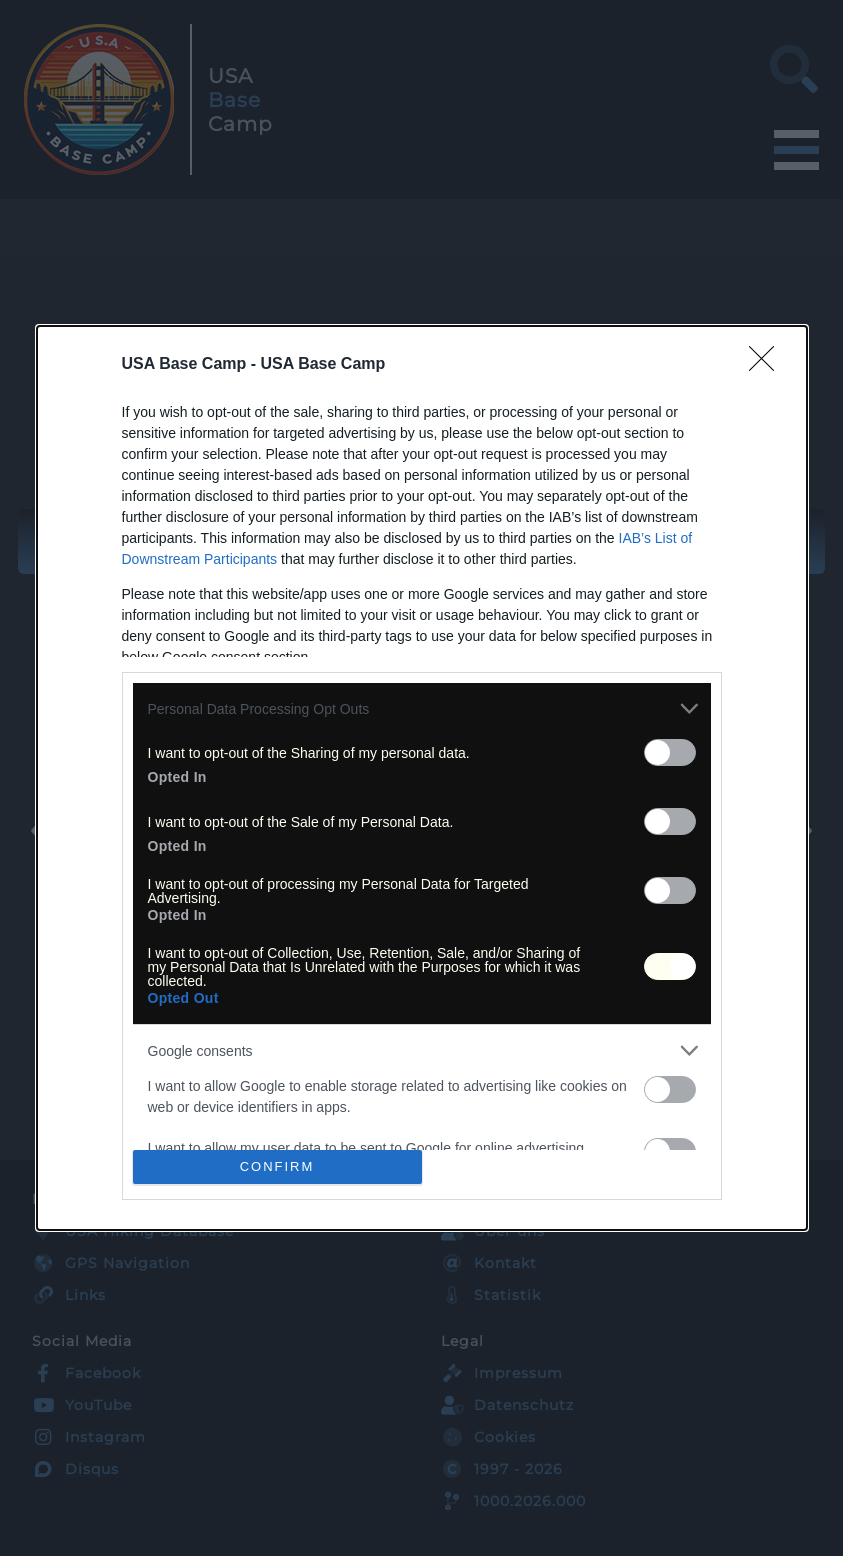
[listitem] (422, 708)
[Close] (768, 365)
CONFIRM (277, 1165)
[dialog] (422, 778)
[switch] (670, 752)
